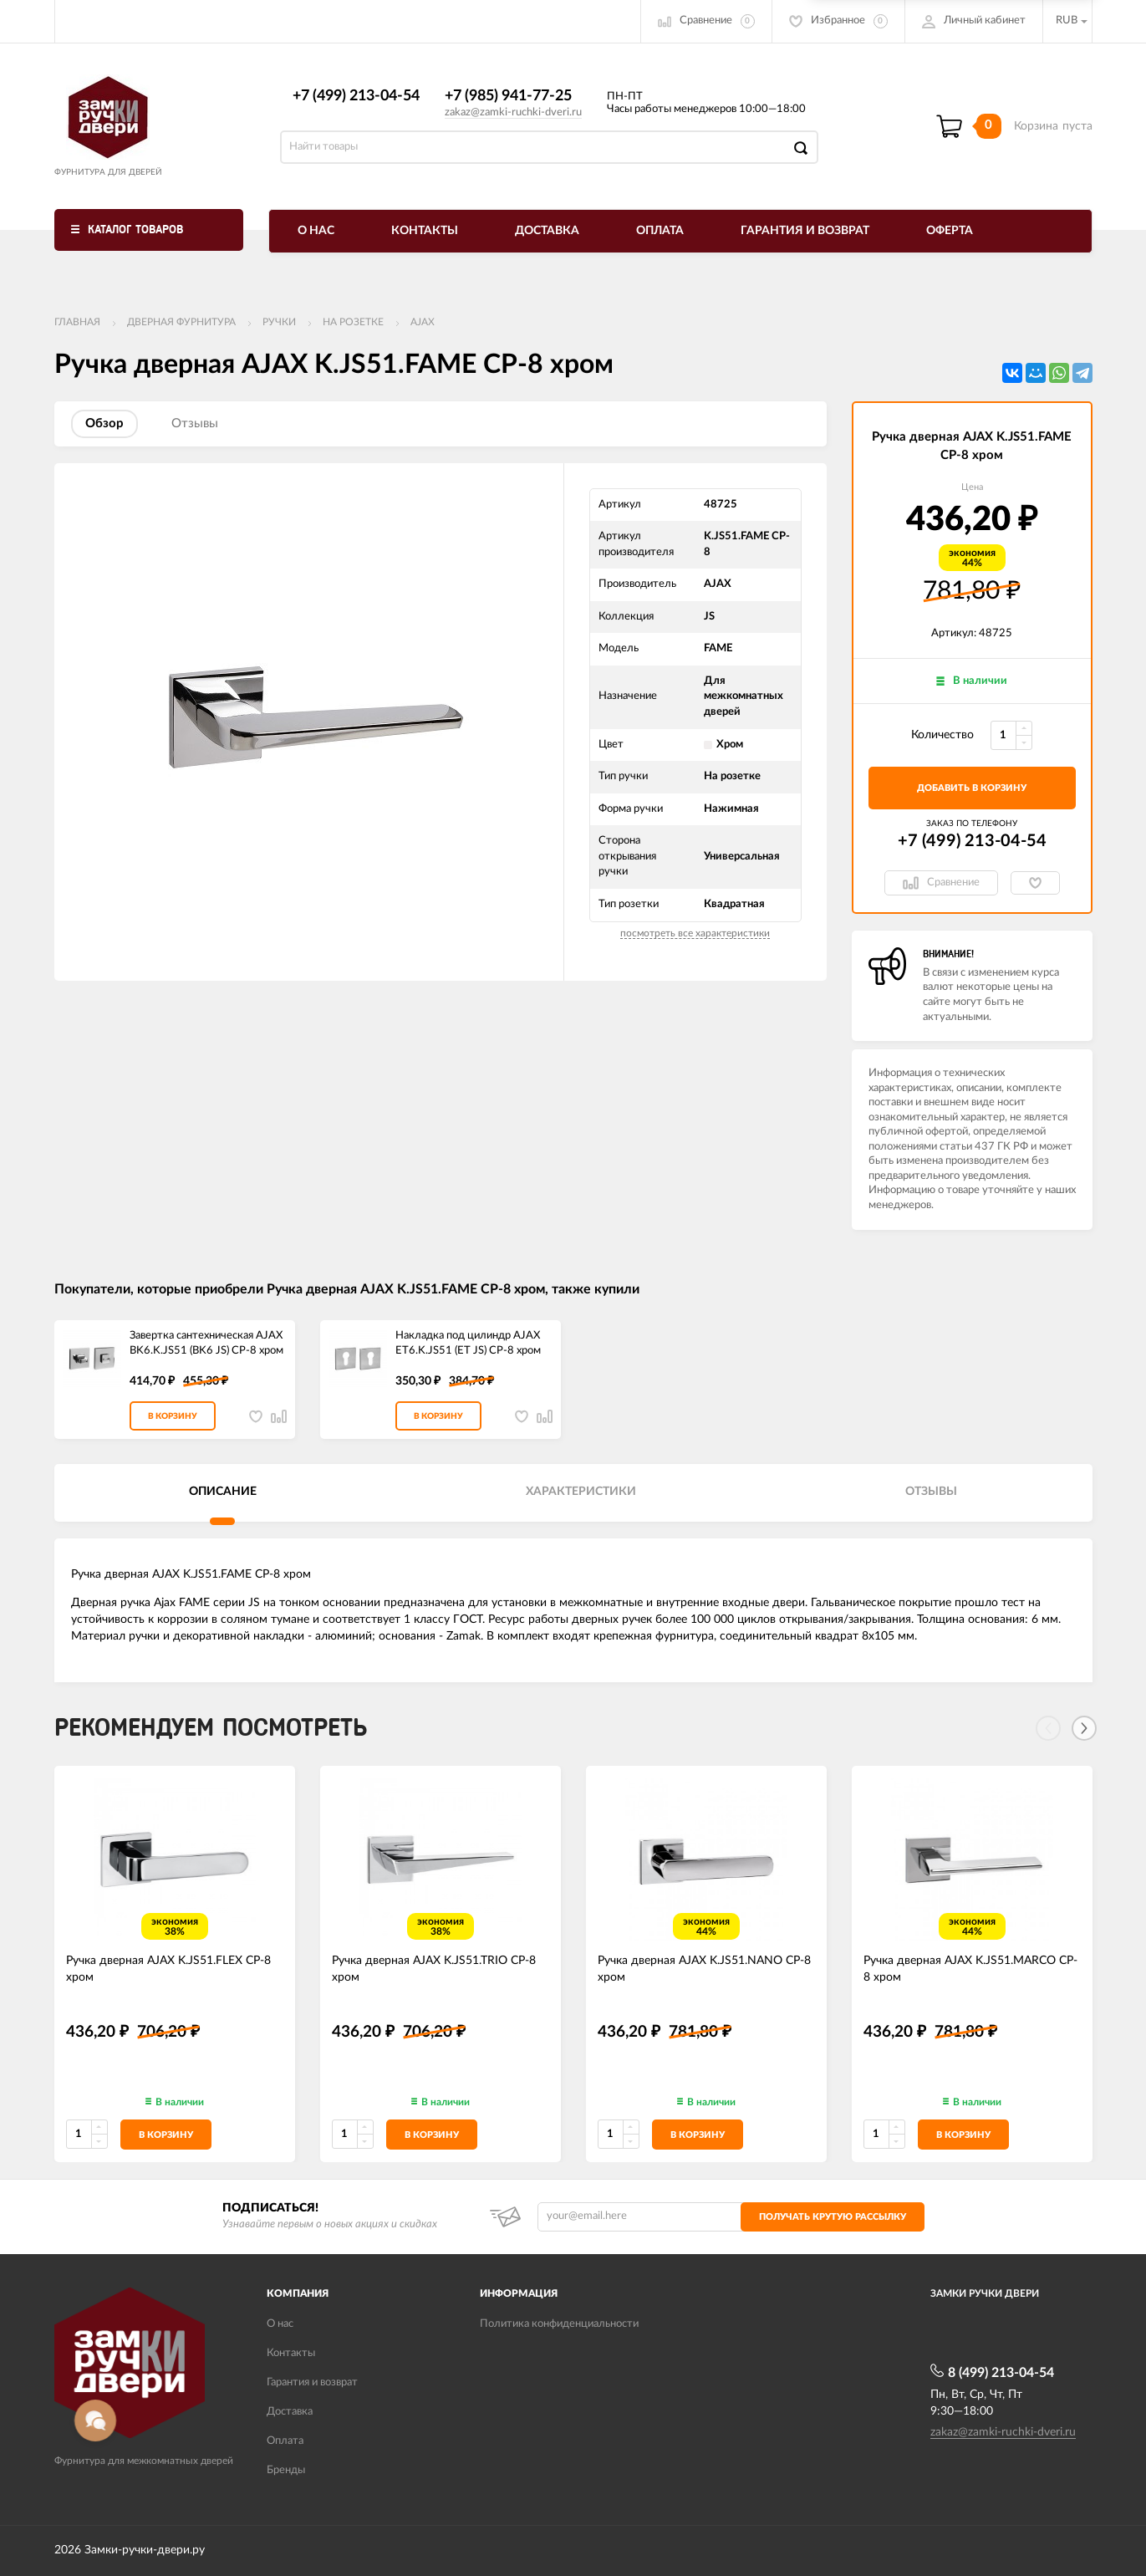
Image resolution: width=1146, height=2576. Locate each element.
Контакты (424, 231)
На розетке (353, 322)
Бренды (286, 2470)
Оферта (949, 231)
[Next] (1084, 1728)
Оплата (660, 231)
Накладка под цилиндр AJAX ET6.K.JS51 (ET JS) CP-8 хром (468, 1343)
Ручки (279, 322)
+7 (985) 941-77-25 (508, 96)
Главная (77, 322)
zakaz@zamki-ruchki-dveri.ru (513, 112)
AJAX (422, 322)
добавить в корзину (971, 788)
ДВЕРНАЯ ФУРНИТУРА (181, 322)
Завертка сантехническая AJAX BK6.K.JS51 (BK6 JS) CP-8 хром (206, 1343)
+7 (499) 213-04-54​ (356, 96)
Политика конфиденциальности (559, 2323)
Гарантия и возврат (805, 231)
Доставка (547, 231)
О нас (316, 231)
